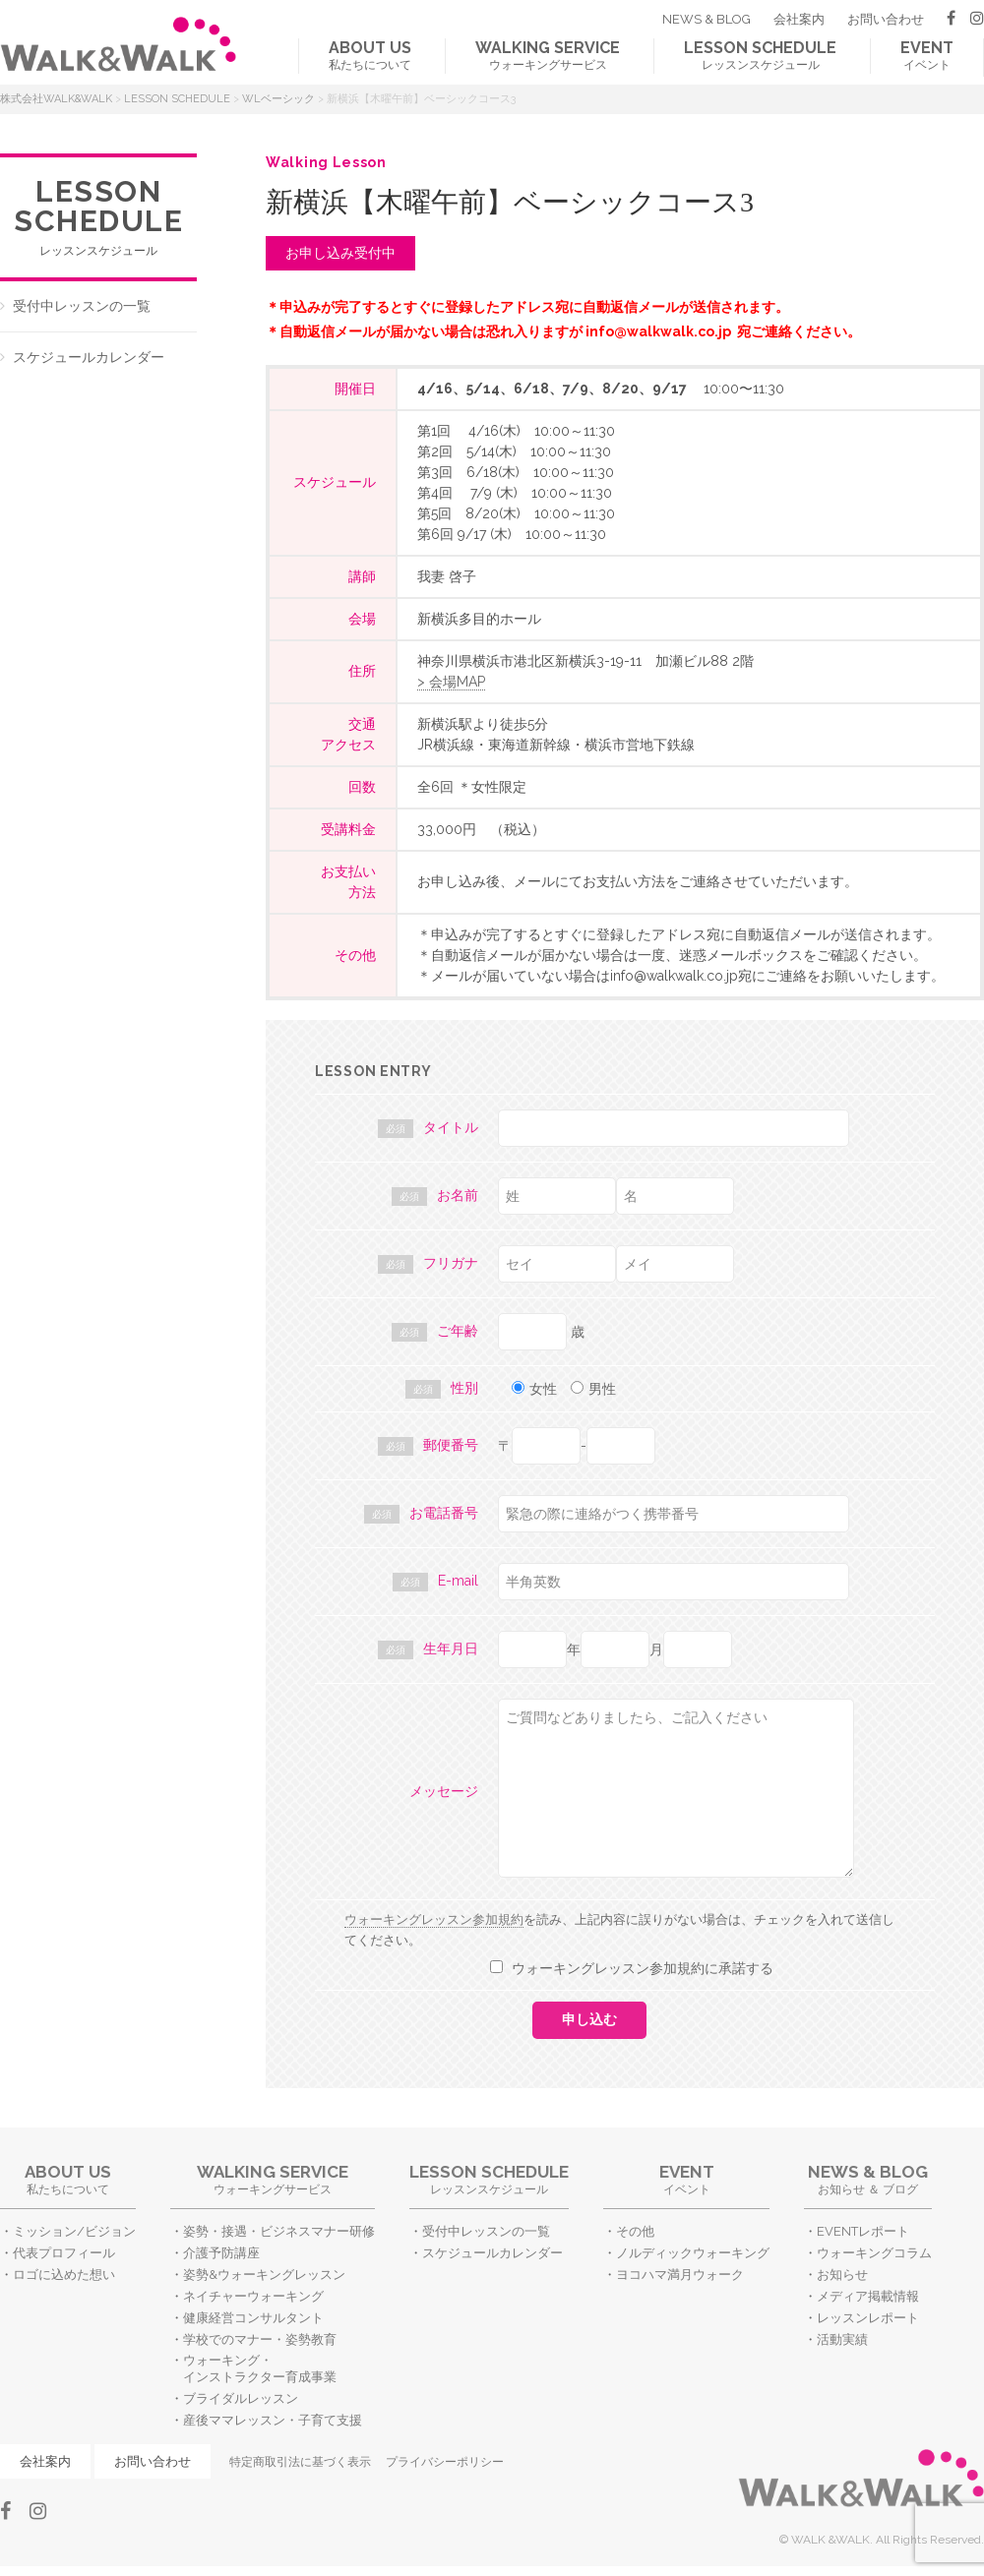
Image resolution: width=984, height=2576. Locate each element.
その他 (635, 2231)
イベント (926, 55)
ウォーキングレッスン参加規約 (433, 1919)
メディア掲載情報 (868, 2296)
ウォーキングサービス (547, 55)
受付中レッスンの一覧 (82, 306)
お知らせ (842, 2274)
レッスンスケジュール (760, 55)
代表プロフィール (64, 2253)
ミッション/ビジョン (74, 2231)
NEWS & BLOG (706, 19)
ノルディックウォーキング (692, 2253)
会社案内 (799, 19)
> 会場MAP (451, 681)
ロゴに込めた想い (64, 2274)
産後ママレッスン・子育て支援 (272, 2420)
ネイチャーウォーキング (253, 2296)
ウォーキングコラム (874, 2253)
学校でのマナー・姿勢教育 (260, 2339)
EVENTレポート (863, 2231)
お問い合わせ (885, 19)
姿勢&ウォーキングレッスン (264, 2274)
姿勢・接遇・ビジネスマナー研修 (279, 2231)
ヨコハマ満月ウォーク (680, 2274)
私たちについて (370, 55)
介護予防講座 (221, 2253)
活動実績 (842, 2339)
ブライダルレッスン (240, 2398)
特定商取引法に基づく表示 (300, 2462)
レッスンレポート (868, 2317)
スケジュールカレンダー (88, 357)
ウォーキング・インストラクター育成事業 (260, 2368)
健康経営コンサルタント (253, 2317)
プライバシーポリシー (445, 2462)
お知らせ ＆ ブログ (868, 2179)
